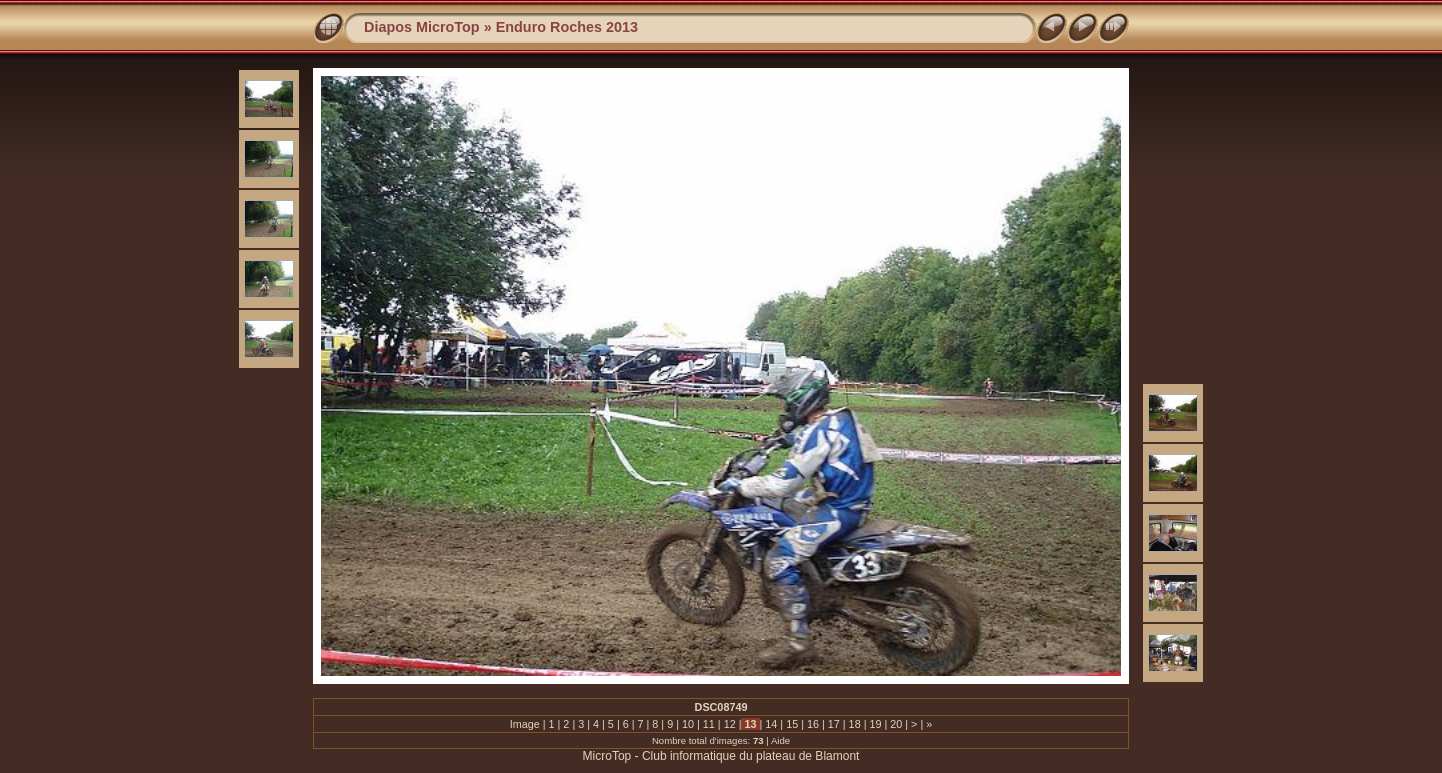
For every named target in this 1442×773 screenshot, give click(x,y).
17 (834, 724)
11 (709, 724)
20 (896, 724)
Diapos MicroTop (422, 27)
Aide (780, 740)
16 (813, 724)
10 (688, 724)
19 (875, 724)
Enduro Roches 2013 (567, 27)
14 (771, 724)
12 (730, 724)
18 (855, 724)
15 (792, 724)
